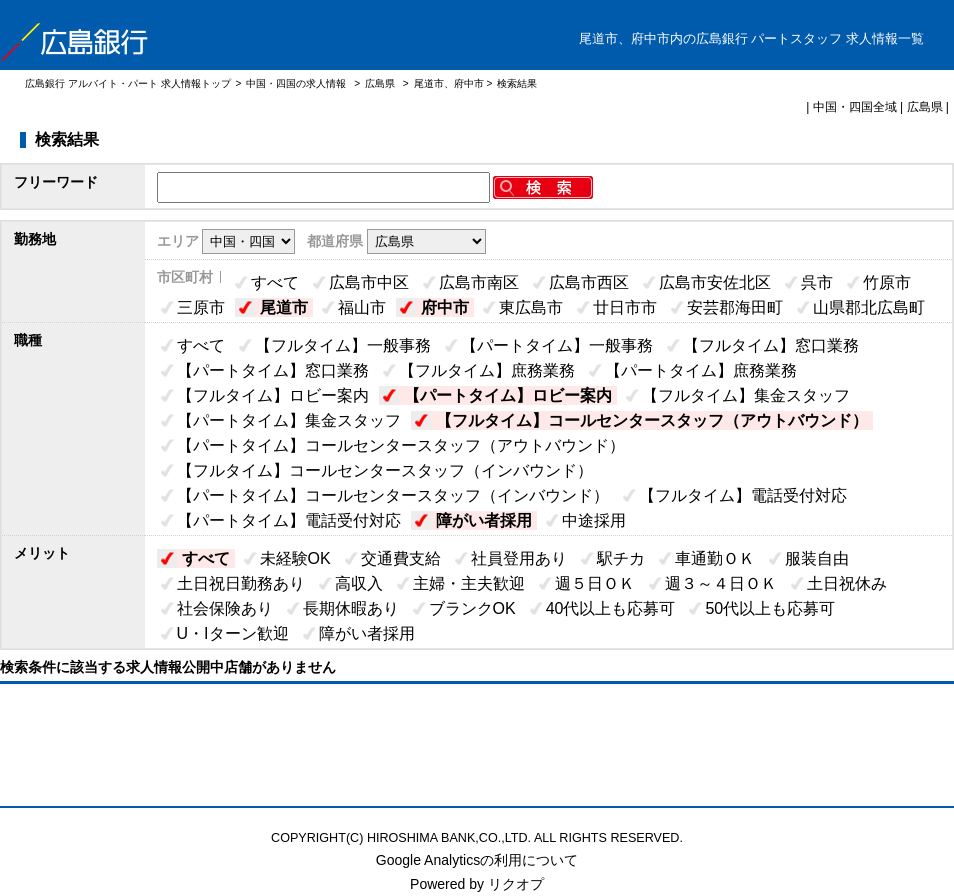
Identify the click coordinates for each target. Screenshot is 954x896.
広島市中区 (369, 282)
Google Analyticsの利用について (477, 860)
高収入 (359, 583)
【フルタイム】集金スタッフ (746, 395)
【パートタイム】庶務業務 (701, 370)
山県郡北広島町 (869, 307)
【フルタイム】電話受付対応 (743, 495)
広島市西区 (589, 282)
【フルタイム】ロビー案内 (273, 395)
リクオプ (516, 884)
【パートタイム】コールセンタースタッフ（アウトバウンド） (401, 445)
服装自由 (817, 558)
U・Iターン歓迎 (233, 633)
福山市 (362, 307)
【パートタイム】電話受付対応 (289, 520)
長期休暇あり (351, 608)
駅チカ (621, 558)
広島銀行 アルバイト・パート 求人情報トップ (128, 83)
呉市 (817, 282)
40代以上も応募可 (611, 608)
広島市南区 (479, 282)
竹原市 (887, 282)
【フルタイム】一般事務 (343, 345)
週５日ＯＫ (595, 583)
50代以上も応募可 (770, 608)
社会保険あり (225, 608)
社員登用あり (519, 558)
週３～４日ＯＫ (721, 583)
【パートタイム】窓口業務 (273, 370)
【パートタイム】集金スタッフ (289, 420)
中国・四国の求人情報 (297, 83)
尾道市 (284, 307)
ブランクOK (472, 608)
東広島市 (531, 307)
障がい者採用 (484, 520)
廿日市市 (625, 307)
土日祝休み (847, 583)
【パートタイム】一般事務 (557, 345)
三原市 (201, 307)
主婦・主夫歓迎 (469, 583)
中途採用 (594, 520)
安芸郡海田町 (735, 307)
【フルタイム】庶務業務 (487, 370)
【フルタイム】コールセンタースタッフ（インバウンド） (385, 470)
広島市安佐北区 (715, 282)
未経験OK (295, 558)
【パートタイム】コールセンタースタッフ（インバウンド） (393, 495)
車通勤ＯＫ (715, 558)
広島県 (380, 83)
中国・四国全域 (855, 107)
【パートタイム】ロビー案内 (508, 395)
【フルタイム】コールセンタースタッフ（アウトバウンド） (652, 420)
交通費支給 (401, 558)
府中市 (445, 307)
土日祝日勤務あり (241, 583)
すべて (275, 282)
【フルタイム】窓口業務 (771, 345)
